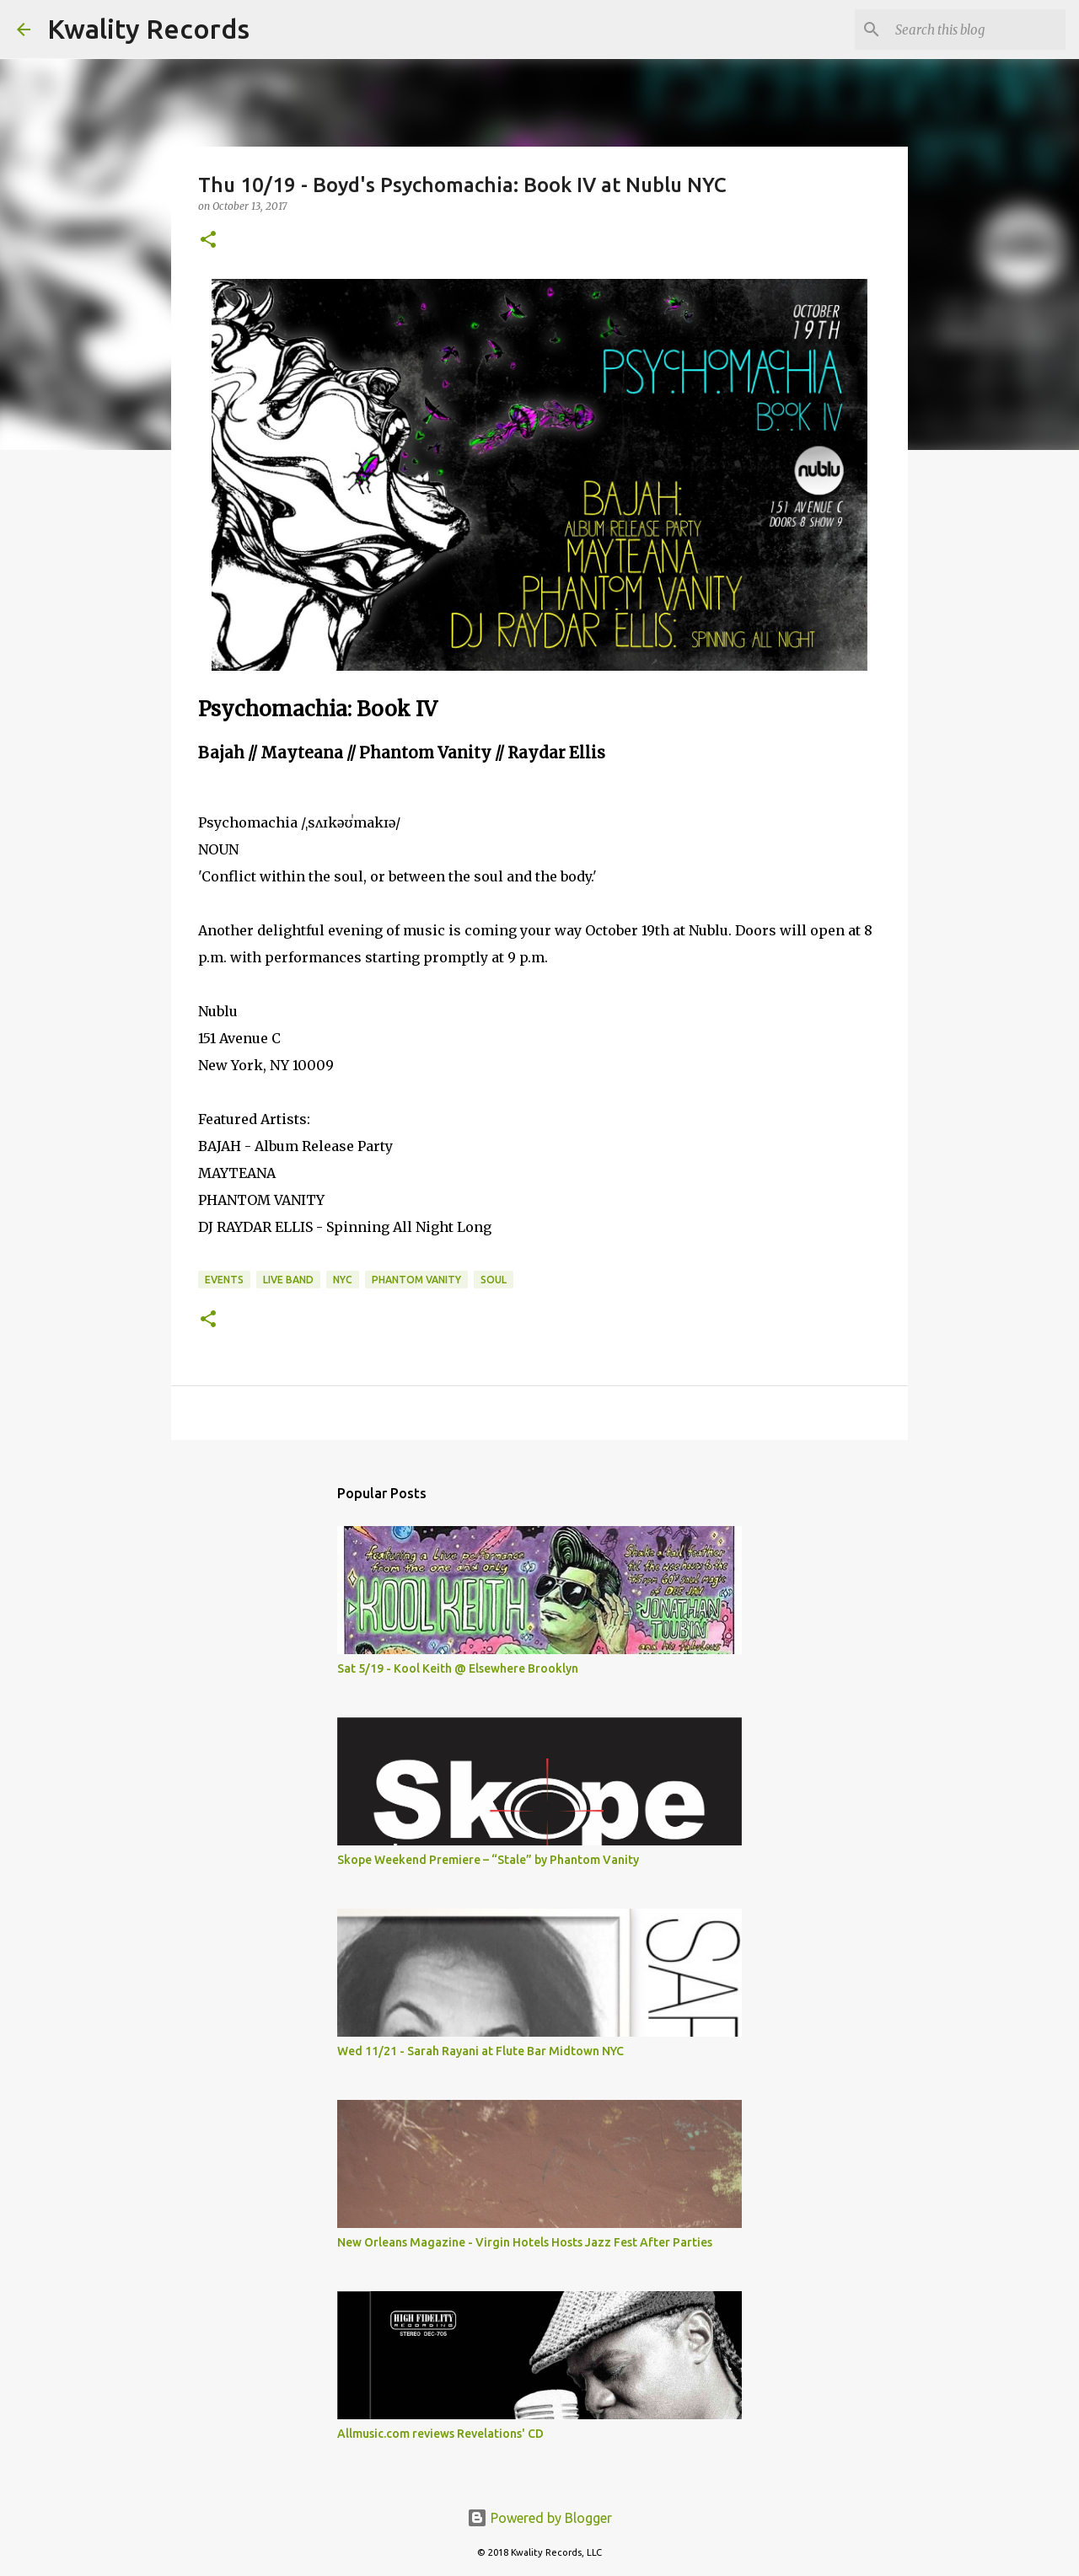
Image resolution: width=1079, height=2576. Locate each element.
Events (224, 1279)
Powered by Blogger (539, 2517)
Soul (493, 1279)
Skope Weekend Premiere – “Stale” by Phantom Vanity (488, 1859)
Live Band (288, 1279)
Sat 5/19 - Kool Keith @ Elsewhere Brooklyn (457, 1668)
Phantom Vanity (416, 1279)
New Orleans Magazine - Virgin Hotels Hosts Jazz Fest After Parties (524, 2242)
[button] (208, 240)
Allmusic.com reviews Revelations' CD (440, 2433)
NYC (342, 1279)
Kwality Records (148, 28)
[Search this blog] (977, 29)
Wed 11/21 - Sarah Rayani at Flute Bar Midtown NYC (480, 2051)
